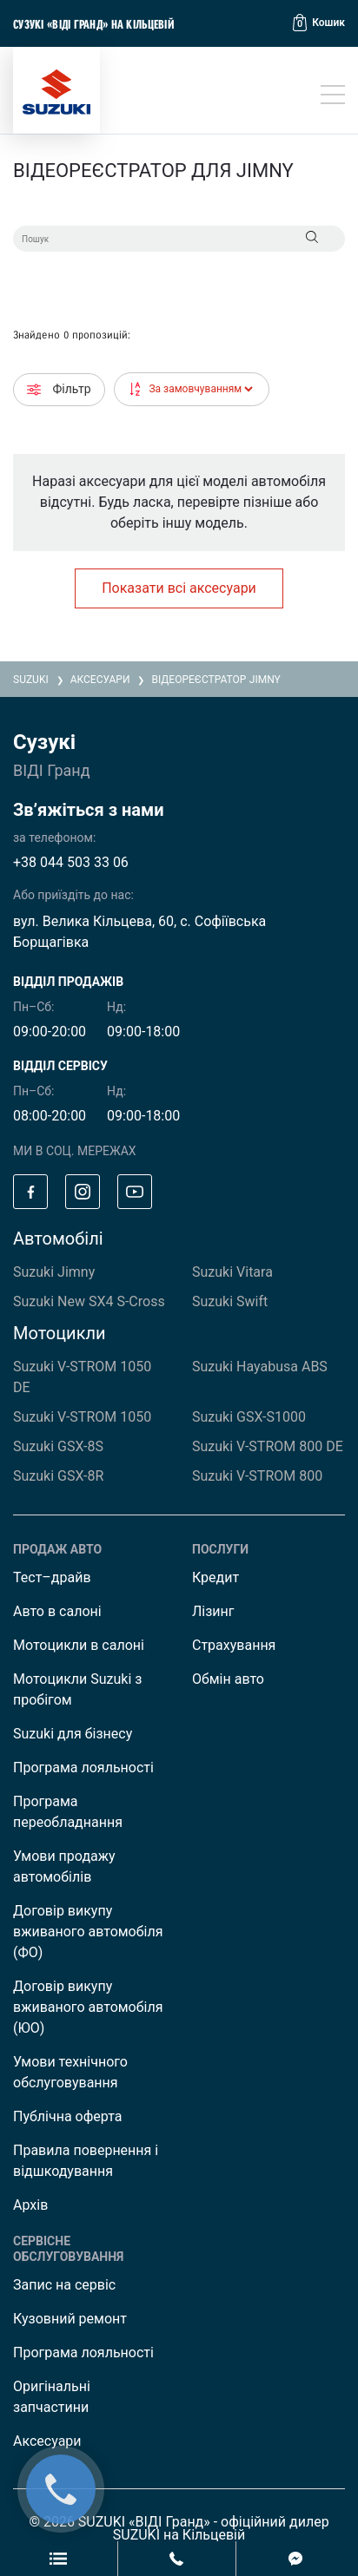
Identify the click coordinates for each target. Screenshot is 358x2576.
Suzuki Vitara (232, 1272)
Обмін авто (228, 1679)
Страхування (233, 1645)
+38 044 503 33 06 (71, 862)
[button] (319, 22)
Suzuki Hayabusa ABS (260, 1366)
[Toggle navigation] (333, 95)
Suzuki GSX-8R (58, 1476)
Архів (30, 2205)
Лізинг (213, 1611)
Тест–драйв (52, 1577)
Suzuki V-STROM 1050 (82, 1417)
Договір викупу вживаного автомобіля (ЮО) (88, 2007)
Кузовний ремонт (70, 2318)
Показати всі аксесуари (179, 588)
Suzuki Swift (230, 1301)
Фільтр (59, 389)
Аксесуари (47, 2441)
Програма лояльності (83, 1767)
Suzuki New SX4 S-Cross (89, 1301)
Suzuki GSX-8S (58, 1446)
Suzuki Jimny (54, 1272)
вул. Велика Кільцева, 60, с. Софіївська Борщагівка (139, 931)
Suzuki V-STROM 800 (257, 1476)
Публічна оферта (67, 2116)
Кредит (215, 1577)
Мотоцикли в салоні (78, 1645)
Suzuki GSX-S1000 (249, 1417)
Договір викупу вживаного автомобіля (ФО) (88, 1931)
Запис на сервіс (64, 2285)
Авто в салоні (57, 1611)
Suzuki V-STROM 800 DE (267, 1446)
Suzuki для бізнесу (72, 1733)
